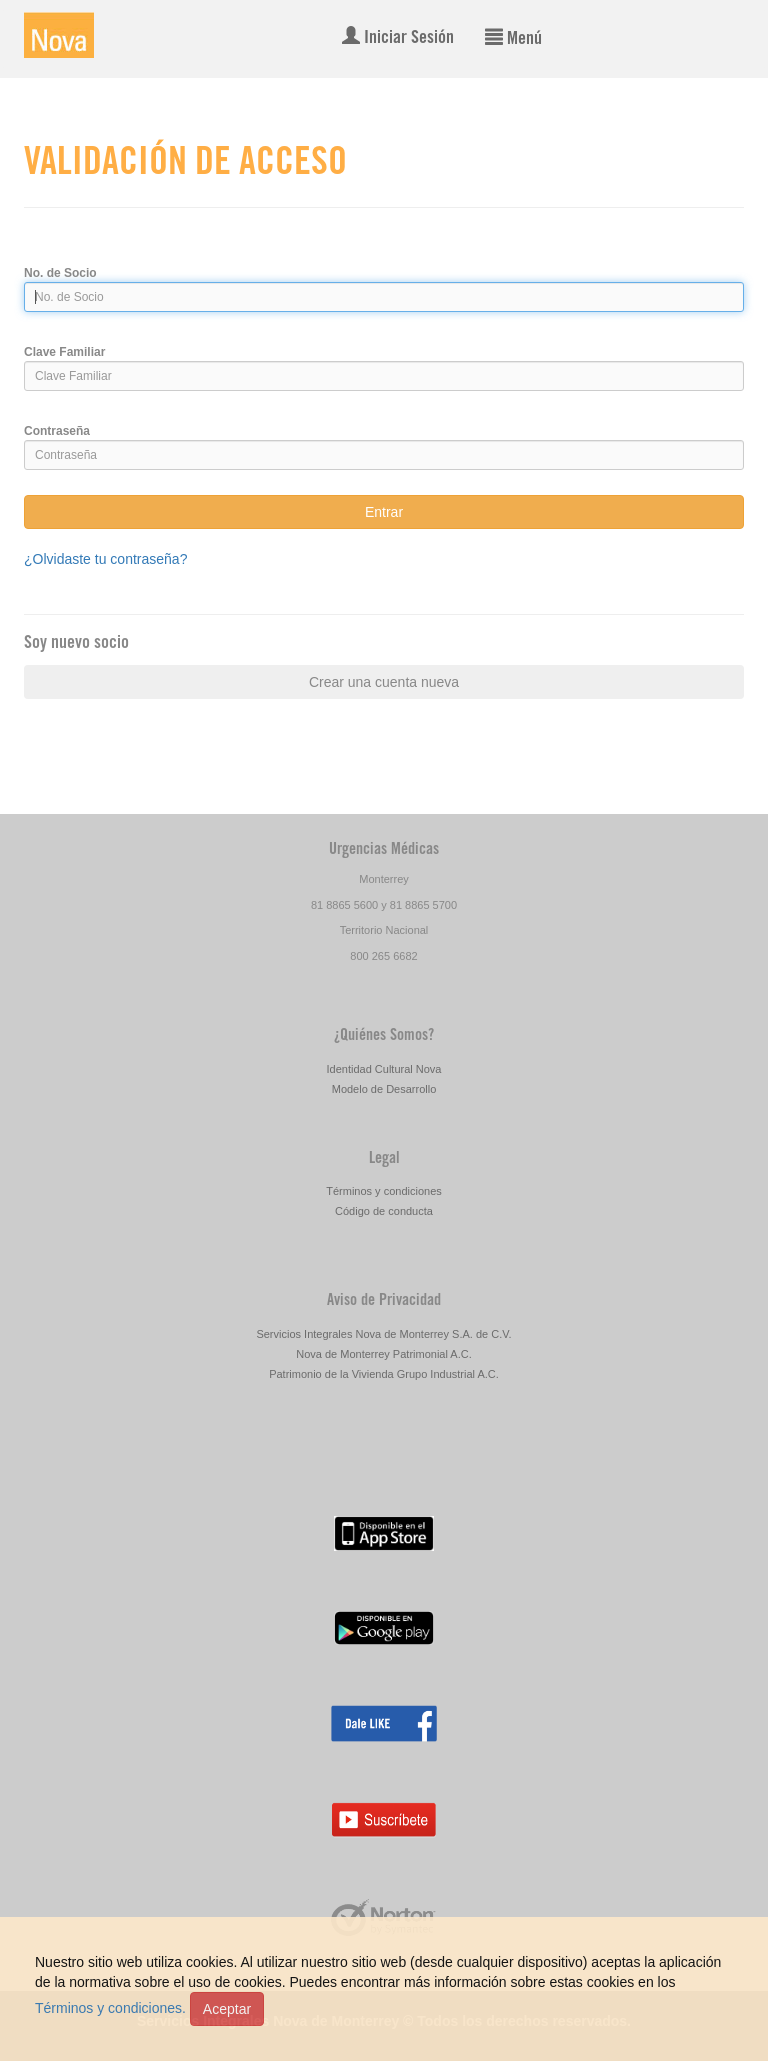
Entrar (384, 512)
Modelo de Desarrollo (384, 1089)
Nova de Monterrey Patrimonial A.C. (383, 1354)
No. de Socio (60, 273)
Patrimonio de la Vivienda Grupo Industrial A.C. (384, 1374)
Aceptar (227, 2009)
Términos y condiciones (384, 1191)
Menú (513, 38)
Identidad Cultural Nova (384, 1069)
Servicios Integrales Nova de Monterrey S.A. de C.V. (383, 1334)
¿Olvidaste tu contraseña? (105, 559)
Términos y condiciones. (110, 2008)
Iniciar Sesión (398, 37)
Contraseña (57, 431)
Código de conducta (384, 1211)
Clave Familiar (64, 352)
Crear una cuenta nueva (384, 682)
